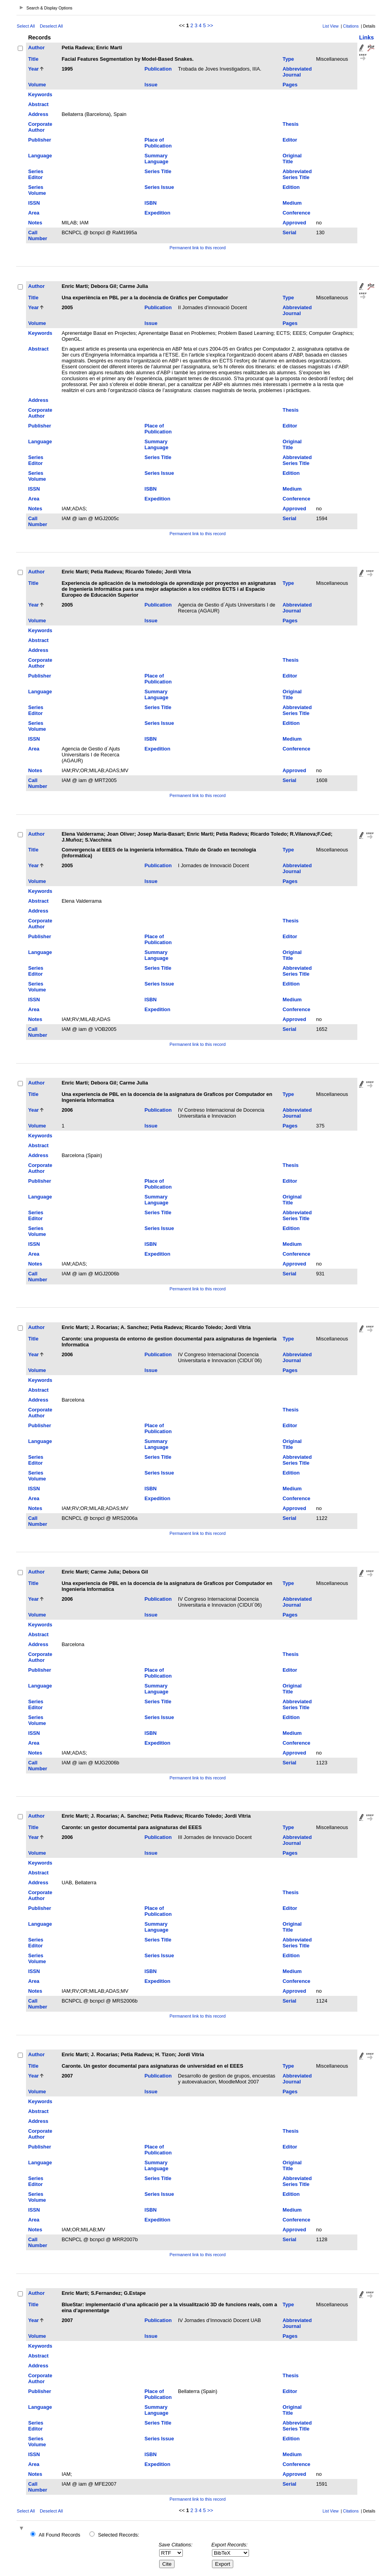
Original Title (291, 158)
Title (33, 59)
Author (36, 47)
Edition (290, 187)
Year (33, 69)
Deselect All (51, 26)
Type (288, 59)
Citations (351, 26)
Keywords (40, 94)
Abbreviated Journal (297, 72)
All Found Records (59, 2535)
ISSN (34, 203)
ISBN (151, 203)
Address (38, 114)
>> (210, 25)
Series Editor (35, 174)
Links (366, 37)
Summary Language (156, 158)
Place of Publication (158, 143)
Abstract (38, 104)
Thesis (290, 124)
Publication (158, 69)
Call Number (37, 235)
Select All (26, 26)
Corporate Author (40, 127)
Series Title (158, 171)
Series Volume (37, 190)
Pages (289, 85)
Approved (294, 223)
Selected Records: (118, 2535)
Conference (296, 213)
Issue (151, 85)
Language (40, 156)
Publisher (39, 140)
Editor (289, 140)
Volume (37, 85)
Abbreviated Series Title (297, 174)
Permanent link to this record (197, 247)
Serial (289, 232)
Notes (35, 223)
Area (33, 213)
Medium (291, 203)
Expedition (157, 213)
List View (331, 26)
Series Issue (159, 187)
